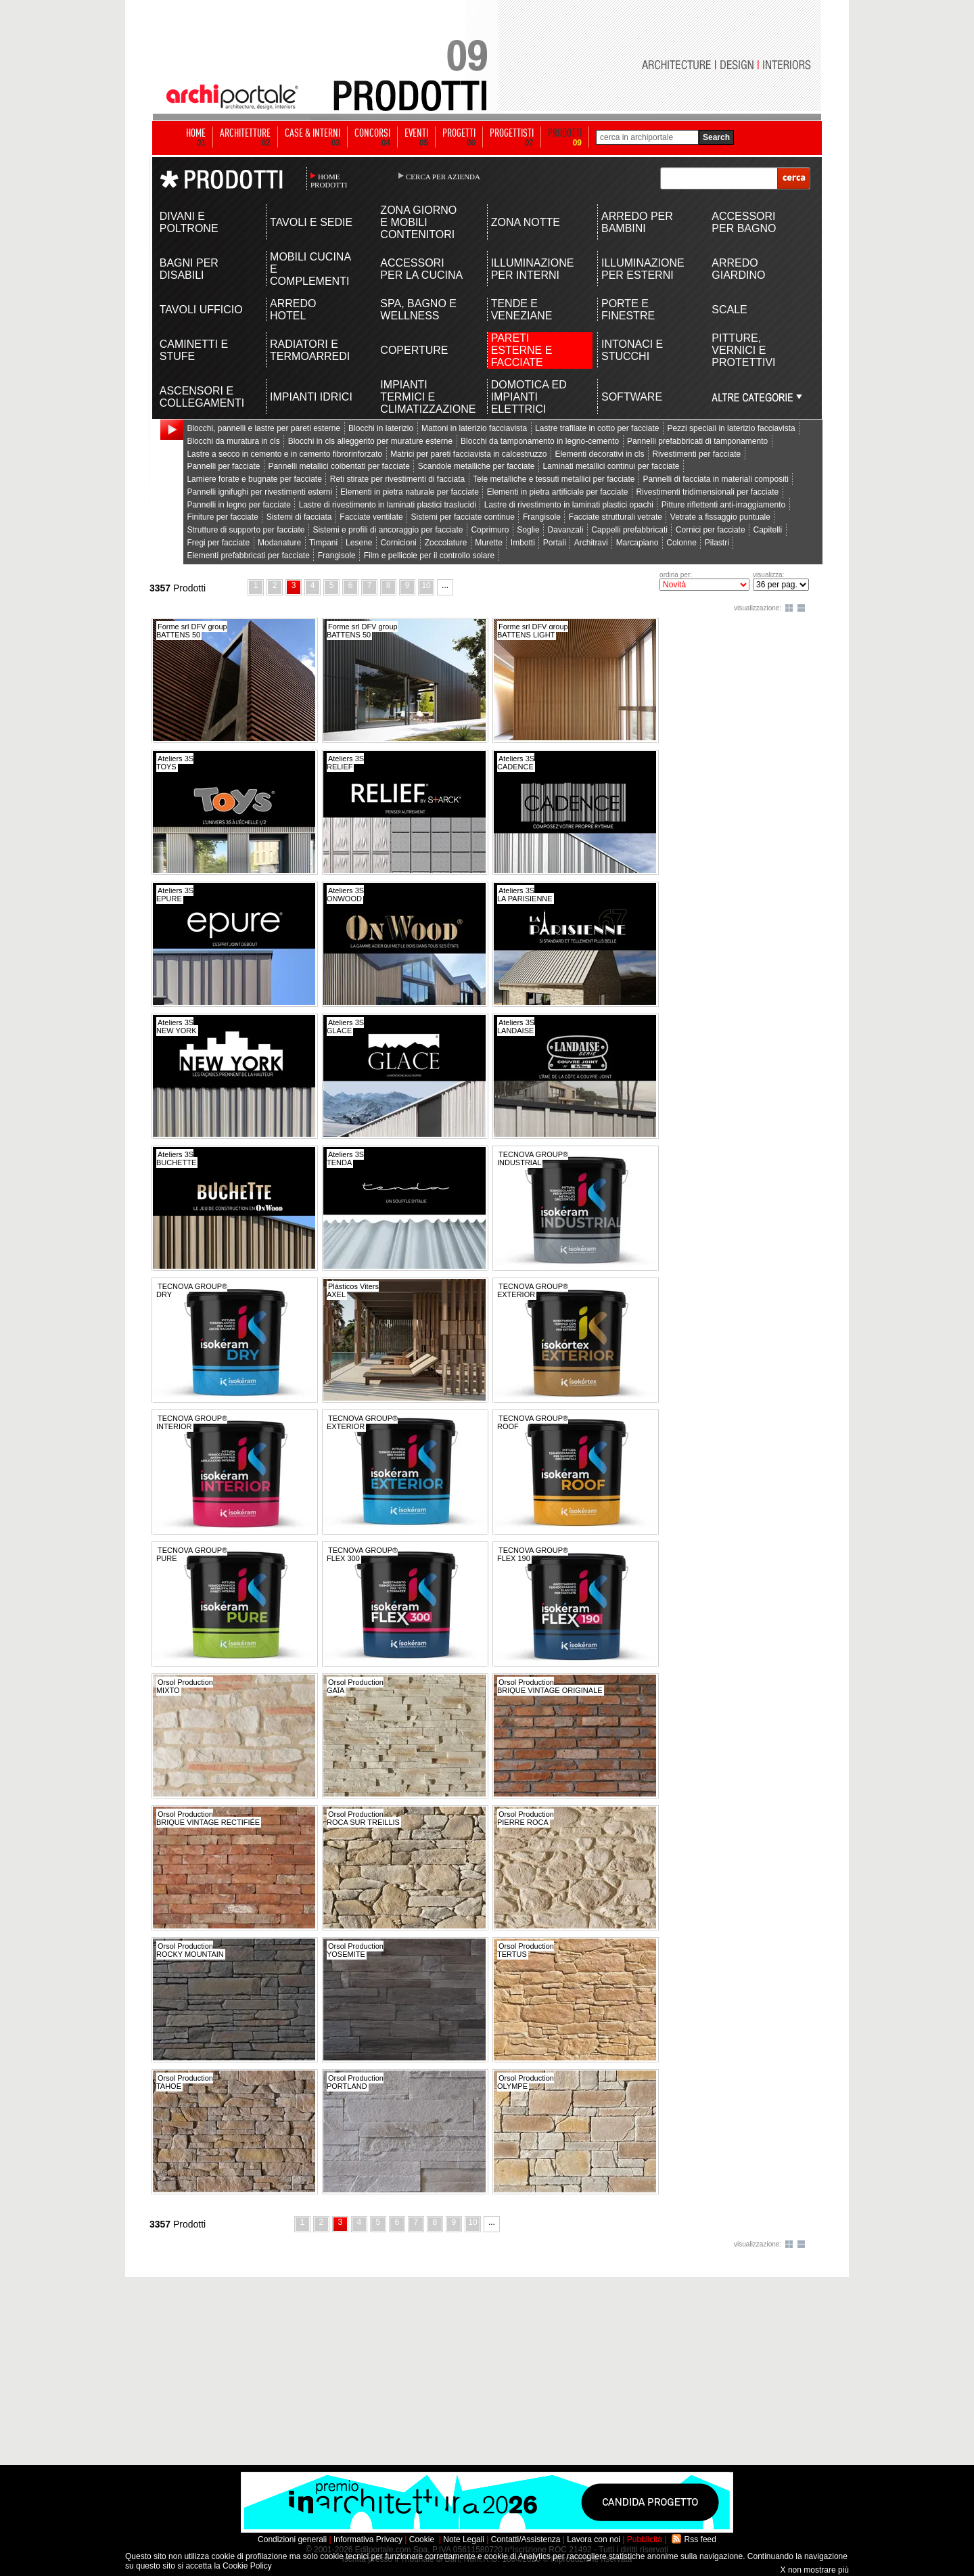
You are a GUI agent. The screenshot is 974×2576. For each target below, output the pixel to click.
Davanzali (566, 530)
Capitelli (767, 530)
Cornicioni (398, 542)
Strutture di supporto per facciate (245, 530)
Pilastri (717, 542)
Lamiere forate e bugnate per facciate (254, 479)
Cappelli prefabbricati (629, 530)
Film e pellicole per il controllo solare (429, 555)
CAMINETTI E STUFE (194, 350)
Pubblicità (644, 2539)
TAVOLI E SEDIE (311, 222)
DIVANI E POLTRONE (189, 222)
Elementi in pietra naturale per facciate (409, 492)
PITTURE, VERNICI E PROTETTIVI (743, 350)
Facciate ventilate (371, 517)
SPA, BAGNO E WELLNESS (418, 309)
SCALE (729, 309)
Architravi (591, 542)
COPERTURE (414, 350)
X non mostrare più (815, 2570)
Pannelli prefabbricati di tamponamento (697, 441)
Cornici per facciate (710, 530)
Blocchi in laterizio (380, 428)
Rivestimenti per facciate (696, 454)
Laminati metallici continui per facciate (610, 466)
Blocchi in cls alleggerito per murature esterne (370, 441)
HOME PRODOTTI (328, 181)
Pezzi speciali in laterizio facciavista (731, 428)
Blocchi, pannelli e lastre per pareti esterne (263, 428)
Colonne (681, 542)
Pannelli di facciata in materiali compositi (715, 479)
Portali (554, 542)
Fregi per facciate (218, 542)
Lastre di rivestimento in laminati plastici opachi (568, 505)
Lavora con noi (593, 2539)
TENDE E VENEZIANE (522, 309)
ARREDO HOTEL (293, 309)
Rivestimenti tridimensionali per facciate (707, 492)
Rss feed (700, 2539)
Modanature (279, 542)
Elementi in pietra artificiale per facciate (557, 492)
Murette (489, 542)
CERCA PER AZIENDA (443, 177)
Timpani (323, 542)
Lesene (359, 542)
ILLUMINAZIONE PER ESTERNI (643, 269)
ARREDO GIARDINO (738, 269)
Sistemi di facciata (299, 517)
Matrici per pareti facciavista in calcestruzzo (468, 454)
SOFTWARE (631, 397)
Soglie (528, 530)
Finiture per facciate (222, 517)
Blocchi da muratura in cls (233, 441)
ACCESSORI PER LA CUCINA (421, 269)
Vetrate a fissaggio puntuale (720, 517)
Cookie (421, 2539)
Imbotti (523, 542)
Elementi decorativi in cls (599, 454)
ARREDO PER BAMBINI (637, 222)
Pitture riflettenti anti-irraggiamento (723, 505)
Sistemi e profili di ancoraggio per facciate (387, 530)
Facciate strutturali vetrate (615, 517)
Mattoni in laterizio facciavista (474, 428)
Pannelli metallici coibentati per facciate (338, 466)
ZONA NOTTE (525, 222)
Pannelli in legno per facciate (238, 505)
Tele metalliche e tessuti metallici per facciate (553, 479)
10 (425, 585)
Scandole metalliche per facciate (476, 466)
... (445, 585)
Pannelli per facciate (223, 466)
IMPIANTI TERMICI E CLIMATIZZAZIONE (422, 397)
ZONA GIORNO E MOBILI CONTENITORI (418, 222)
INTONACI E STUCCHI (632, 350)
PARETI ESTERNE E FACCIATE (522, 350)
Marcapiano (637, 542)
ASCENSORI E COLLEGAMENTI (202, 397)
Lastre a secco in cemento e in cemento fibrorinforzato (284, 454)
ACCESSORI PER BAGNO (744, 222)
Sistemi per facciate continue (463, 517)
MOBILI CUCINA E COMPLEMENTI (310, 269)
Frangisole (542, 517)
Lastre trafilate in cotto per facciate (597, 428)
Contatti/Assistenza (526, 2539)
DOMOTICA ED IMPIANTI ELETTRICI (529, 397)
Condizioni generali (292, 2539)
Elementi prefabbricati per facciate (248, 555)
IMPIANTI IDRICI (311, 397)
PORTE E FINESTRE (628, 309)
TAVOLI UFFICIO (201, 309)
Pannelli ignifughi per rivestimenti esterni (259, 492)
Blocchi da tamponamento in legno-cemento (540, 441)
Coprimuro (490, 530)
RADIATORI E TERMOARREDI (310, 350)
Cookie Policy (247, 2566)
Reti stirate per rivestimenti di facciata (397, 479)
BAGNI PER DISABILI (189, 269)
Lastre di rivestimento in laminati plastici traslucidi (387, 505)
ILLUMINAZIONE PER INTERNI (532, 269)
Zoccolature (446, 542)
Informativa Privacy (367, 2539)
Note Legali (463, 2539)
